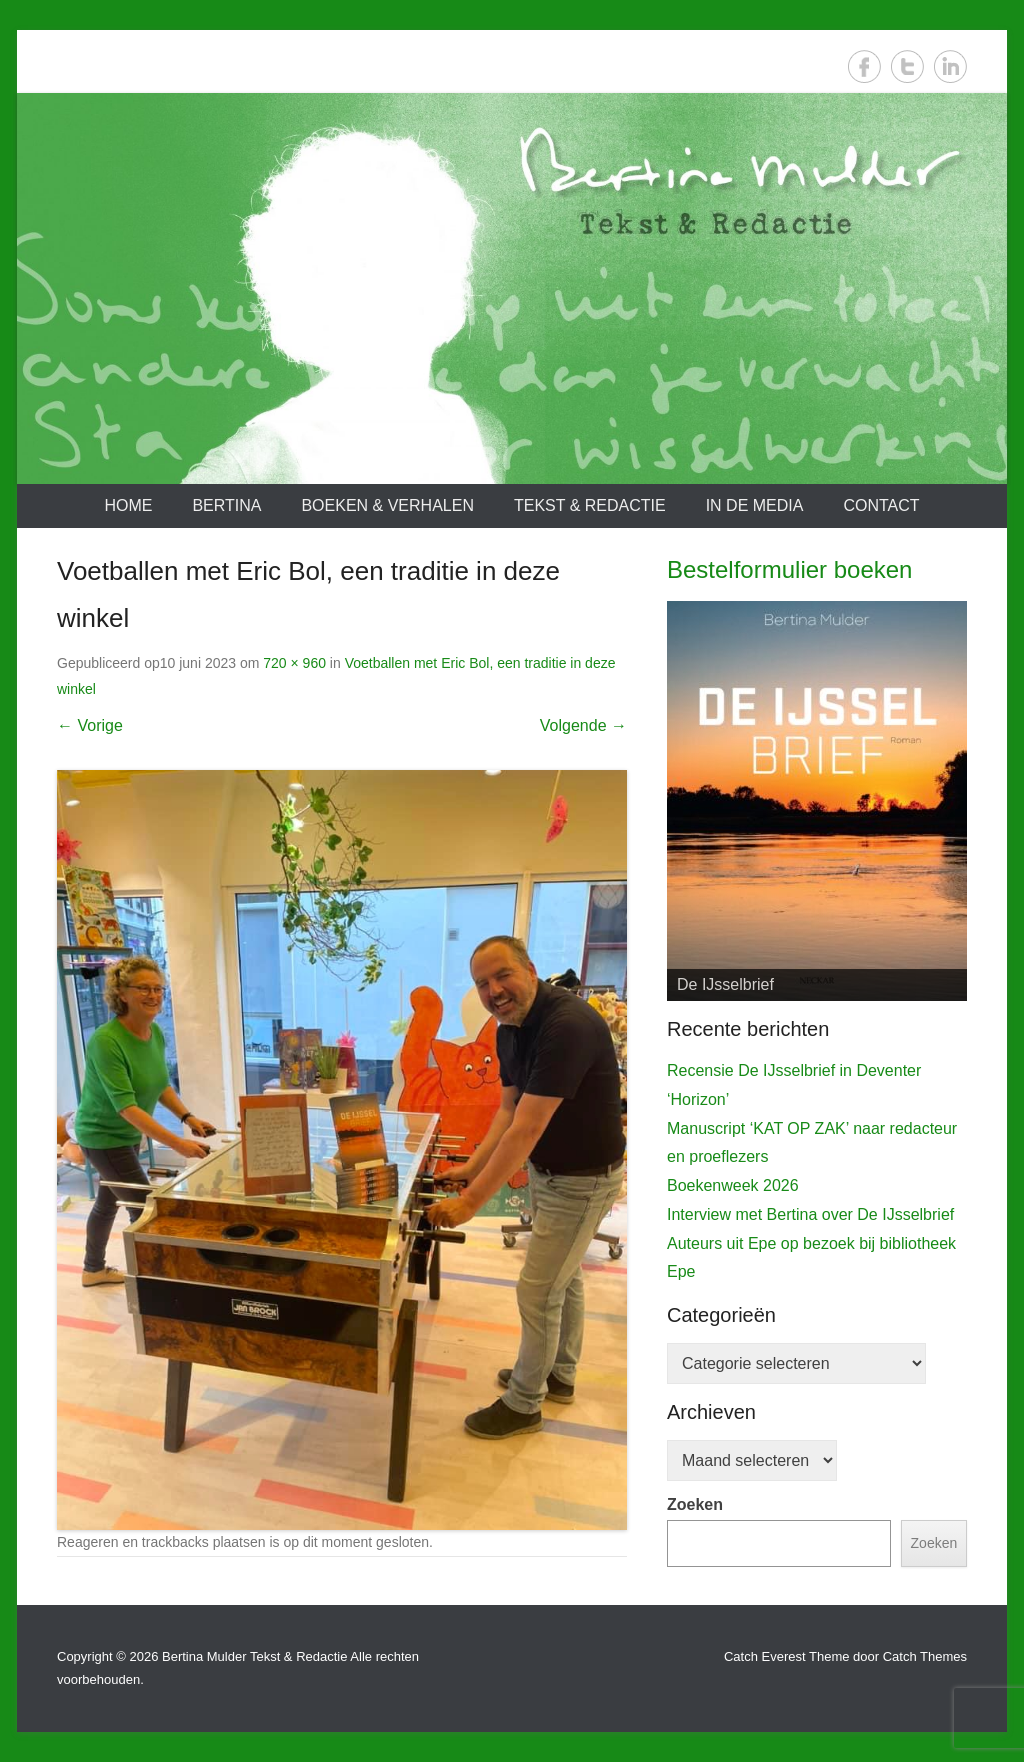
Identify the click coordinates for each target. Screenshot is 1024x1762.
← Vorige (90, 725)
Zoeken (695, 1504)
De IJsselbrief (725, 984)
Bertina (226, 505)
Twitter (907, 66)
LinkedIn (950, 66)
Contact (881, 505)
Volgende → (583, 725)
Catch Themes (925, 1656)
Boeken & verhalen (387, 505)
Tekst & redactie (590, 505)
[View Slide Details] (817, 801)
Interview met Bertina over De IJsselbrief (810, 1214)
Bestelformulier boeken (789, 569)
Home (128, 505)
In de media (755, 505)
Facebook (864, 66)
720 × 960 (294, 663)
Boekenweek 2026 (733, 1185)
